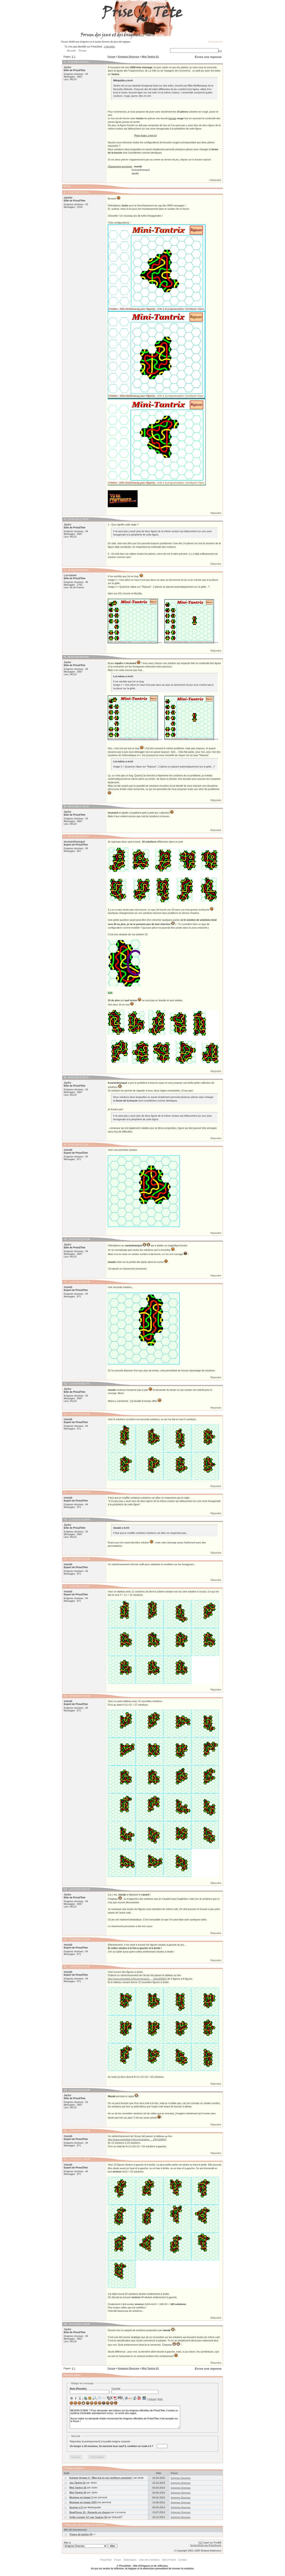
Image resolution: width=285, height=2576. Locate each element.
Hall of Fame (169, 2559)
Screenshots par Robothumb (205, 2545)
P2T (200, 2542)
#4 (64, 570)
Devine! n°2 (76, 2507)
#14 (65, 1492)
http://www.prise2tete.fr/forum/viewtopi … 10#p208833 (137, 1978)
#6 (64, 806)
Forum (111, 56)
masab (68, 1149)
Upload (152, 2399)
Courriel (135, 2390)
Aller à (90, 2544)
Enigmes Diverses (128, 56)
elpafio (68, 197)
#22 (65, 2090)
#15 (65, 1519)
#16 (65, 1559)
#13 (65, 1414)
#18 (65, 1696)
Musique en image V (81, 2497)
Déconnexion (215, 41)
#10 (65, 1239)
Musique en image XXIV (83, 2502)
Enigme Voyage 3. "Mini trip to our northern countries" (101, 2477)
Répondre (215, 180)
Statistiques (130, 2559)
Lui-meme (70, 575)
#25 (65, 2324)
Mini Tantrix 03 (77, 2492)
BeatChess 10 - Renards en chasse (89, 2512)
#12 (65, 1383)
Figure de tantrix (79, 2534)
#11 (65, 1282)
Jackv (67, 67)
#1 (64, 62)
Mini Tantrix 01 (150, 56)
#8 (64, 1077)
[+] (220, 50)
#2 (64, 192)
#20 (65, 1939)
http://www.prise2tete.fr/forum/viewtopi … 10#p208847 (137, 2139)
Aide (160, 2399)
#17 (65, 1586)
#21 (65, 1966)
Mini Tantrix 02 (77, 2487)
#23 (65, 2131)
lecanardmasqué (74, 841)
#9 (64, 1144)
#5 (64, 657)
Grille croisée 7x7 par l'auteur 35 (88, 2517)
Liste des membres (149, 2559)
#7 (64, 836)
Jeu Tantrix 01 (77, 2482)
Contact (182, 2559)
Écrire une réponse (208, 57)
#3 (64, 519)
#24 (65, 2159)
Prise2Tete (106, 2559)
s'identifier (109, 46)
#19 (65, 1889)
